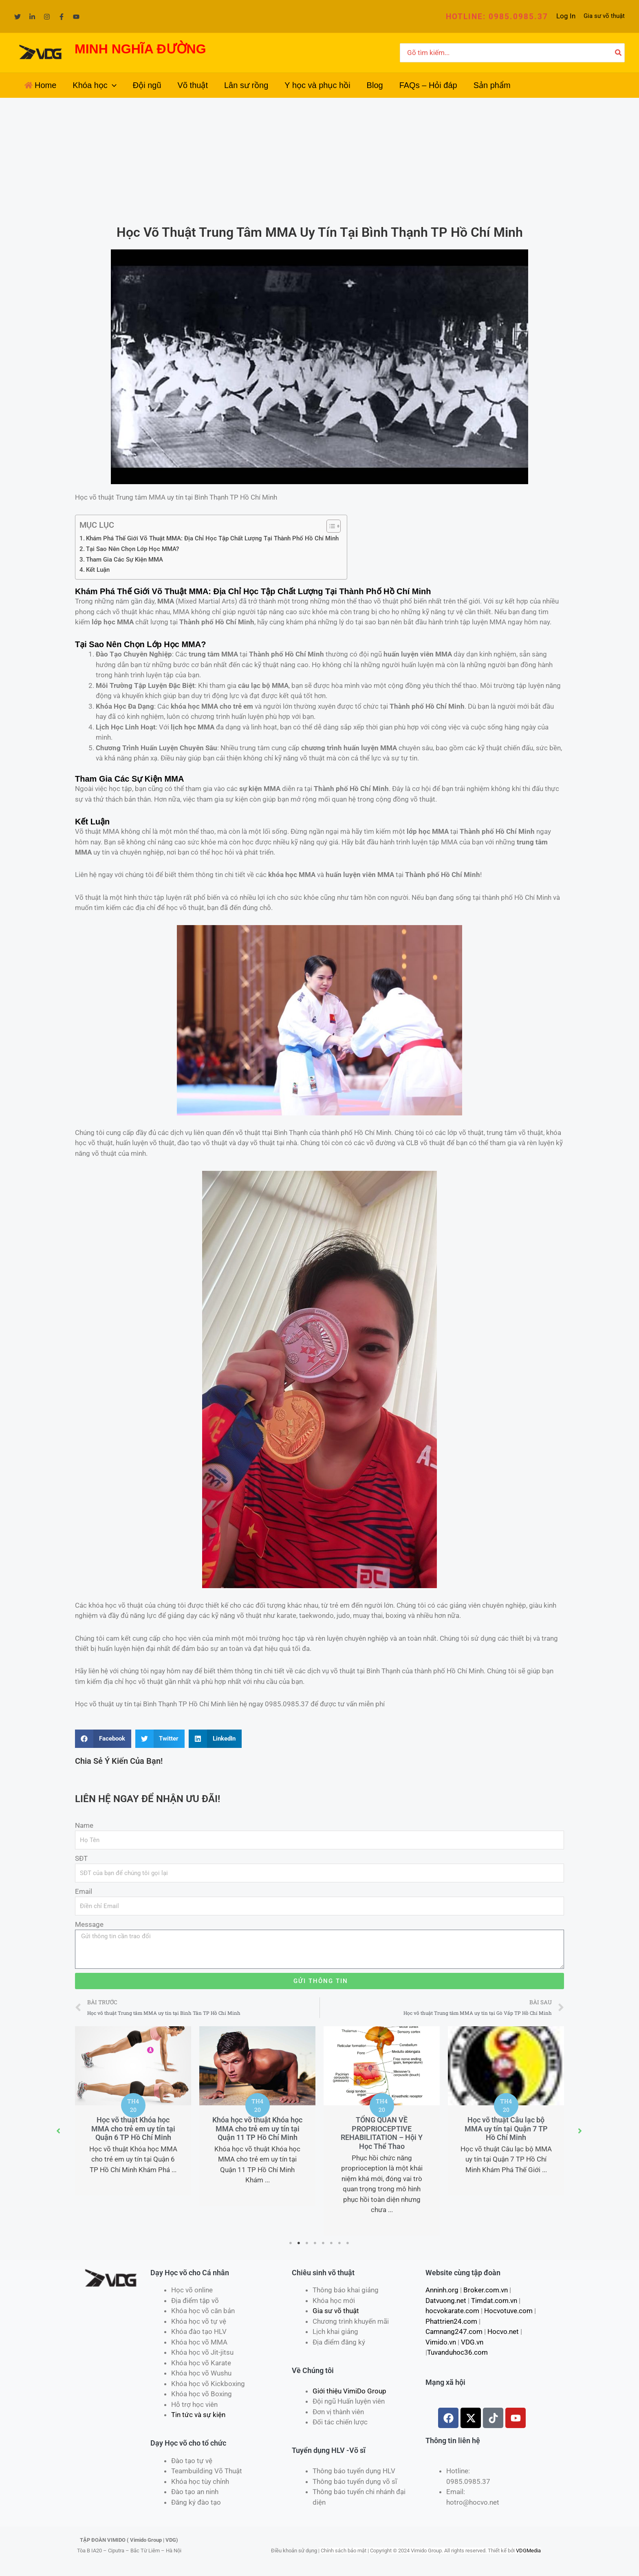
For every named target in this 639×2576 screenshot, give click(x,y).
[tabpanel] (134, 2110)
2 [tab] (299, 2243)
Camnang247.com (454, 2331)
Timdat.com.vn (494, 2300)
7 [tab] (340, 2243)
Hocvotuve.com (508, 2311)
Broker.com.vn (485, 2290)
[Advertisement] (319, 159)
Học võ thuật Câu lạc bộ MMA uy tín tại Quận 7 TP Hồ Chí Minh (506, 2128)
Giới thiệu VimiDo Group (349, 2391)
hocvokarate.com (452, 2311)
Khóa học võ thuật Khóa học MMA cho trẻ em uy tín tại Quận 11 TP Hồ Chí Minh (258, 2128)
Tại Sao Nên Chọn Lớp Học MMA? (132, 549)
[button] (497, 16)
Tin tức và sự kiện (198, 2415)
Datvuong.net (445, 2300)
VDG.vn (472, 2342)
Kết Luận (98, 569)
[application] (112, 85)
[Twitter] (17, 16)
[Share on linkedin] (215, 1739)
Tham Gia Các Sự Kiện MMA (124, 559)
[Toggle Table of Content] (329, 526)
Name (84, 1825)
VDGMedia (528, 2550)
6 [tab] (332, 2243)
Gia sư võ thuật (604, 16)
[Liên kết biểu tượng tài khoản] (565, 16)
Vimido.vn (440, 2342)
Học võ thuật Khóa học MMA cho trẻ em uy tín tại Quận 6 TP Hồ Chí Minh (134, 2128)
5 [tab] (324, 2243)
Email (83, 1891)
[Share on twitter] (160, 1739)
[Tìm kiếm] (618, 53)
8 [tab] (348, 2243)
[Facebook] (61, 16)
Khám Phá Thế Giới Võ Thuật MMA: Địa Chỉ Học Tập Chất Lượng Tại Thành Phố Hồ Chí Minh (212, 538)
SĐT (81, 1858)
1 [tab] (291, 2243)
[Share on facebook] (103, 1739)
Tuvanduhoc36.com (457, 2352)
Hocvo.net (503, 2331)
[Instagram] (47, 16)
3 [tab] (307, 2243)
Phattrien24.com (451, 2321)
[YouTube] (76, 16)
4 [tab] (315, 2243)
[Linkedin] (32, 16)
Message (89, 1924)
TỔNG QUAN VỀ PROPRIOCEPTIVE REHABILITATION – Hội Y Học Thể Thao (382, 2133)
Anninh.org (441, 2290)
